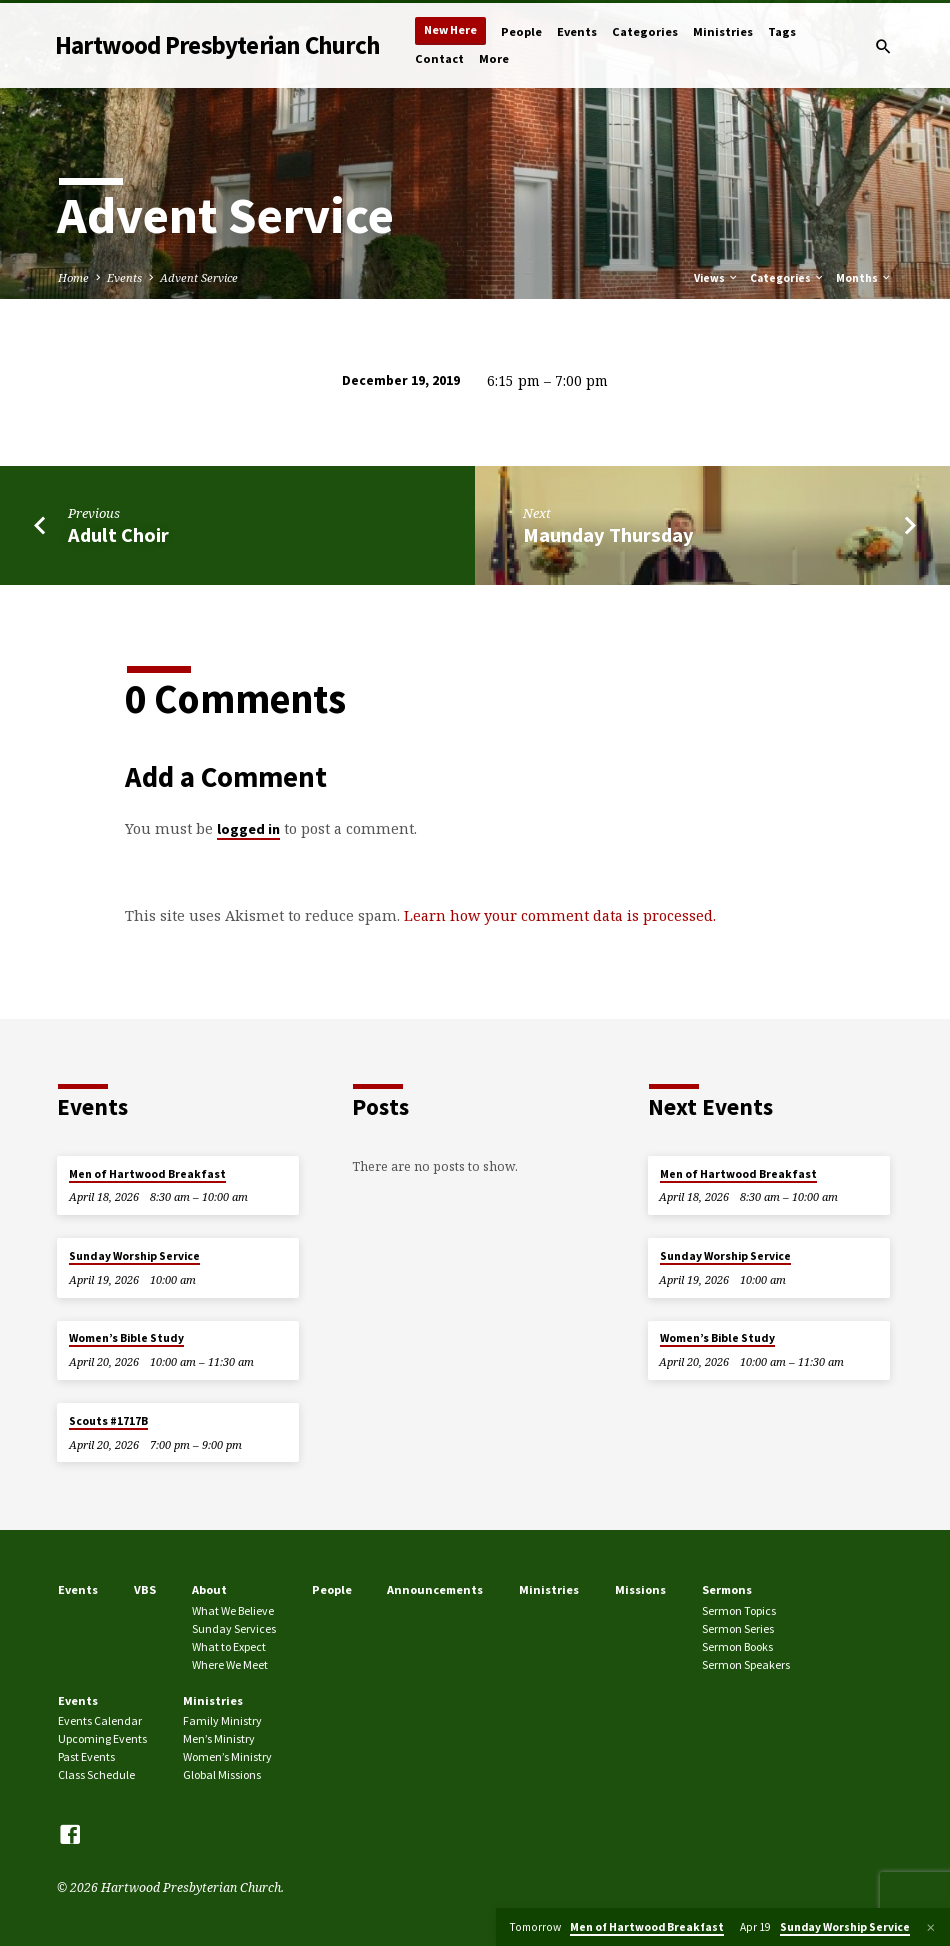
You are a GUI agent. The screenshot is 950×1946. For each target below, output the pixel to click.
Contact (439, 58)
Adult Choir (118, 535)
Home (73, 277)
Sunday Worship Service (134, 1256)
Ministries (723, 31)
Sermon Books (737, 1646)
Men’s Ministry (219, 1738)
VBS (145, 1589)
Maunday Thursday (608, 535)
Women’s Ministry (227, 1756)
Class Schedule (96, 1774)
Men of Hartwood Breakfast (147, 1174)
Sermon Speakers (746, 1664)
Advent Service (199, 277)
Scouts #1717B (108, 1421)
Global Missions (222, 1774)
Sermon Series (738, 1628)
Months (864, 278)
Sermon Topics (739, 1610)
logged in (248, 829)
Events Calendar (100, 1720)
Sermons (727, 1589)
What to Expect (229, 1646)
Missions (640, 1589)
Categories (645, 31)
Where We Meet (230, 1664)
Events (577, 31)
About (209, 1589)
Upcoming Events (102, 1738)
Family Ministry (222, 1720)
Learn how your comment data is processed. (560, 915)
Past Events (86, 1756)
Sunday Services (234, 1628)
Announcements (435, 1589)
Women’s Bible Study (126, 1338)
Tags (782, 31)
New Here (450, 29)
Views (716, 278)
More (494, 58)
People (521, 31)
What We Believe (233, 1610)
